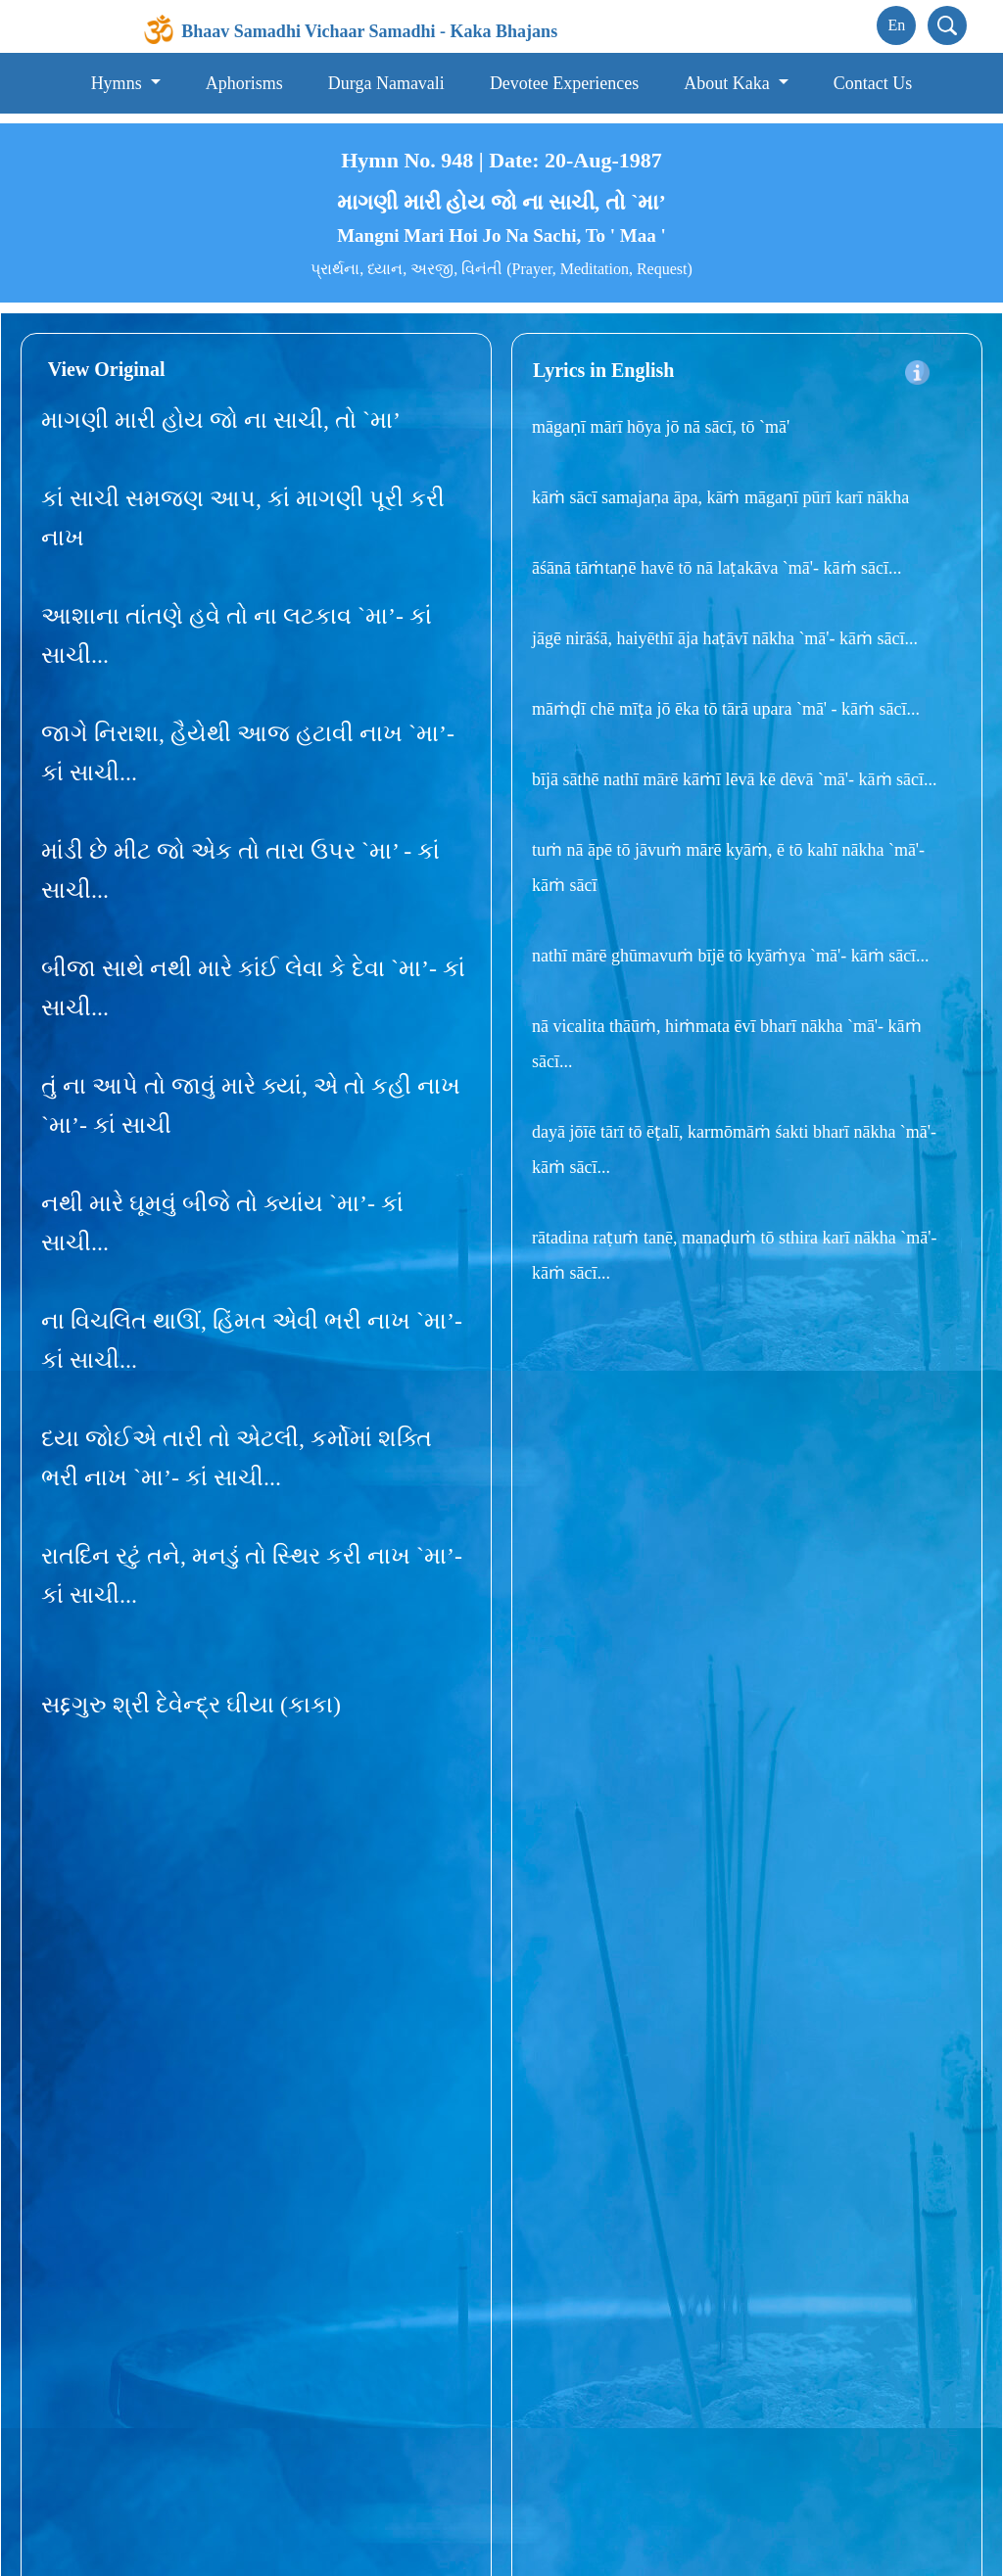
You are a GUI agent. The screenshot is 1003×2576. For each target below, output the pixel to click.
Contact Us (873, 83)
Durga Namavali (386, 83)
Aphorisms (244, 83)
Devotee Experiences (564, 83)
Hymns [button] (119, 83)
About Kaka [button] (729, 83)
